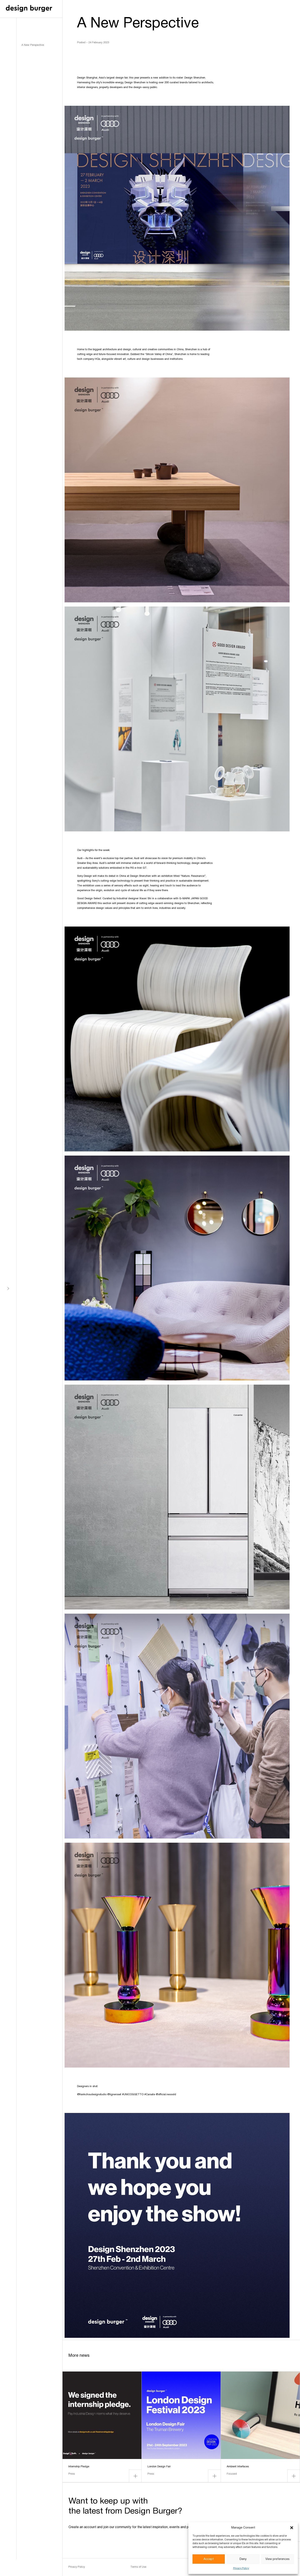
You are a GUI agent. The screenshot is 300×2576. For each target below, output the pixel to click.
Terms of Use (138, 2567)
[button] (292, 2528)
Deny (243, 2559)
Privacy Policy (241, 2568)
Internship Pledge (78, 2466)
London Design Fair (159, 2466)
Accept (209, 2559)
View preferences (277, 2559)
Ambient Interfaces (238, 2466)
